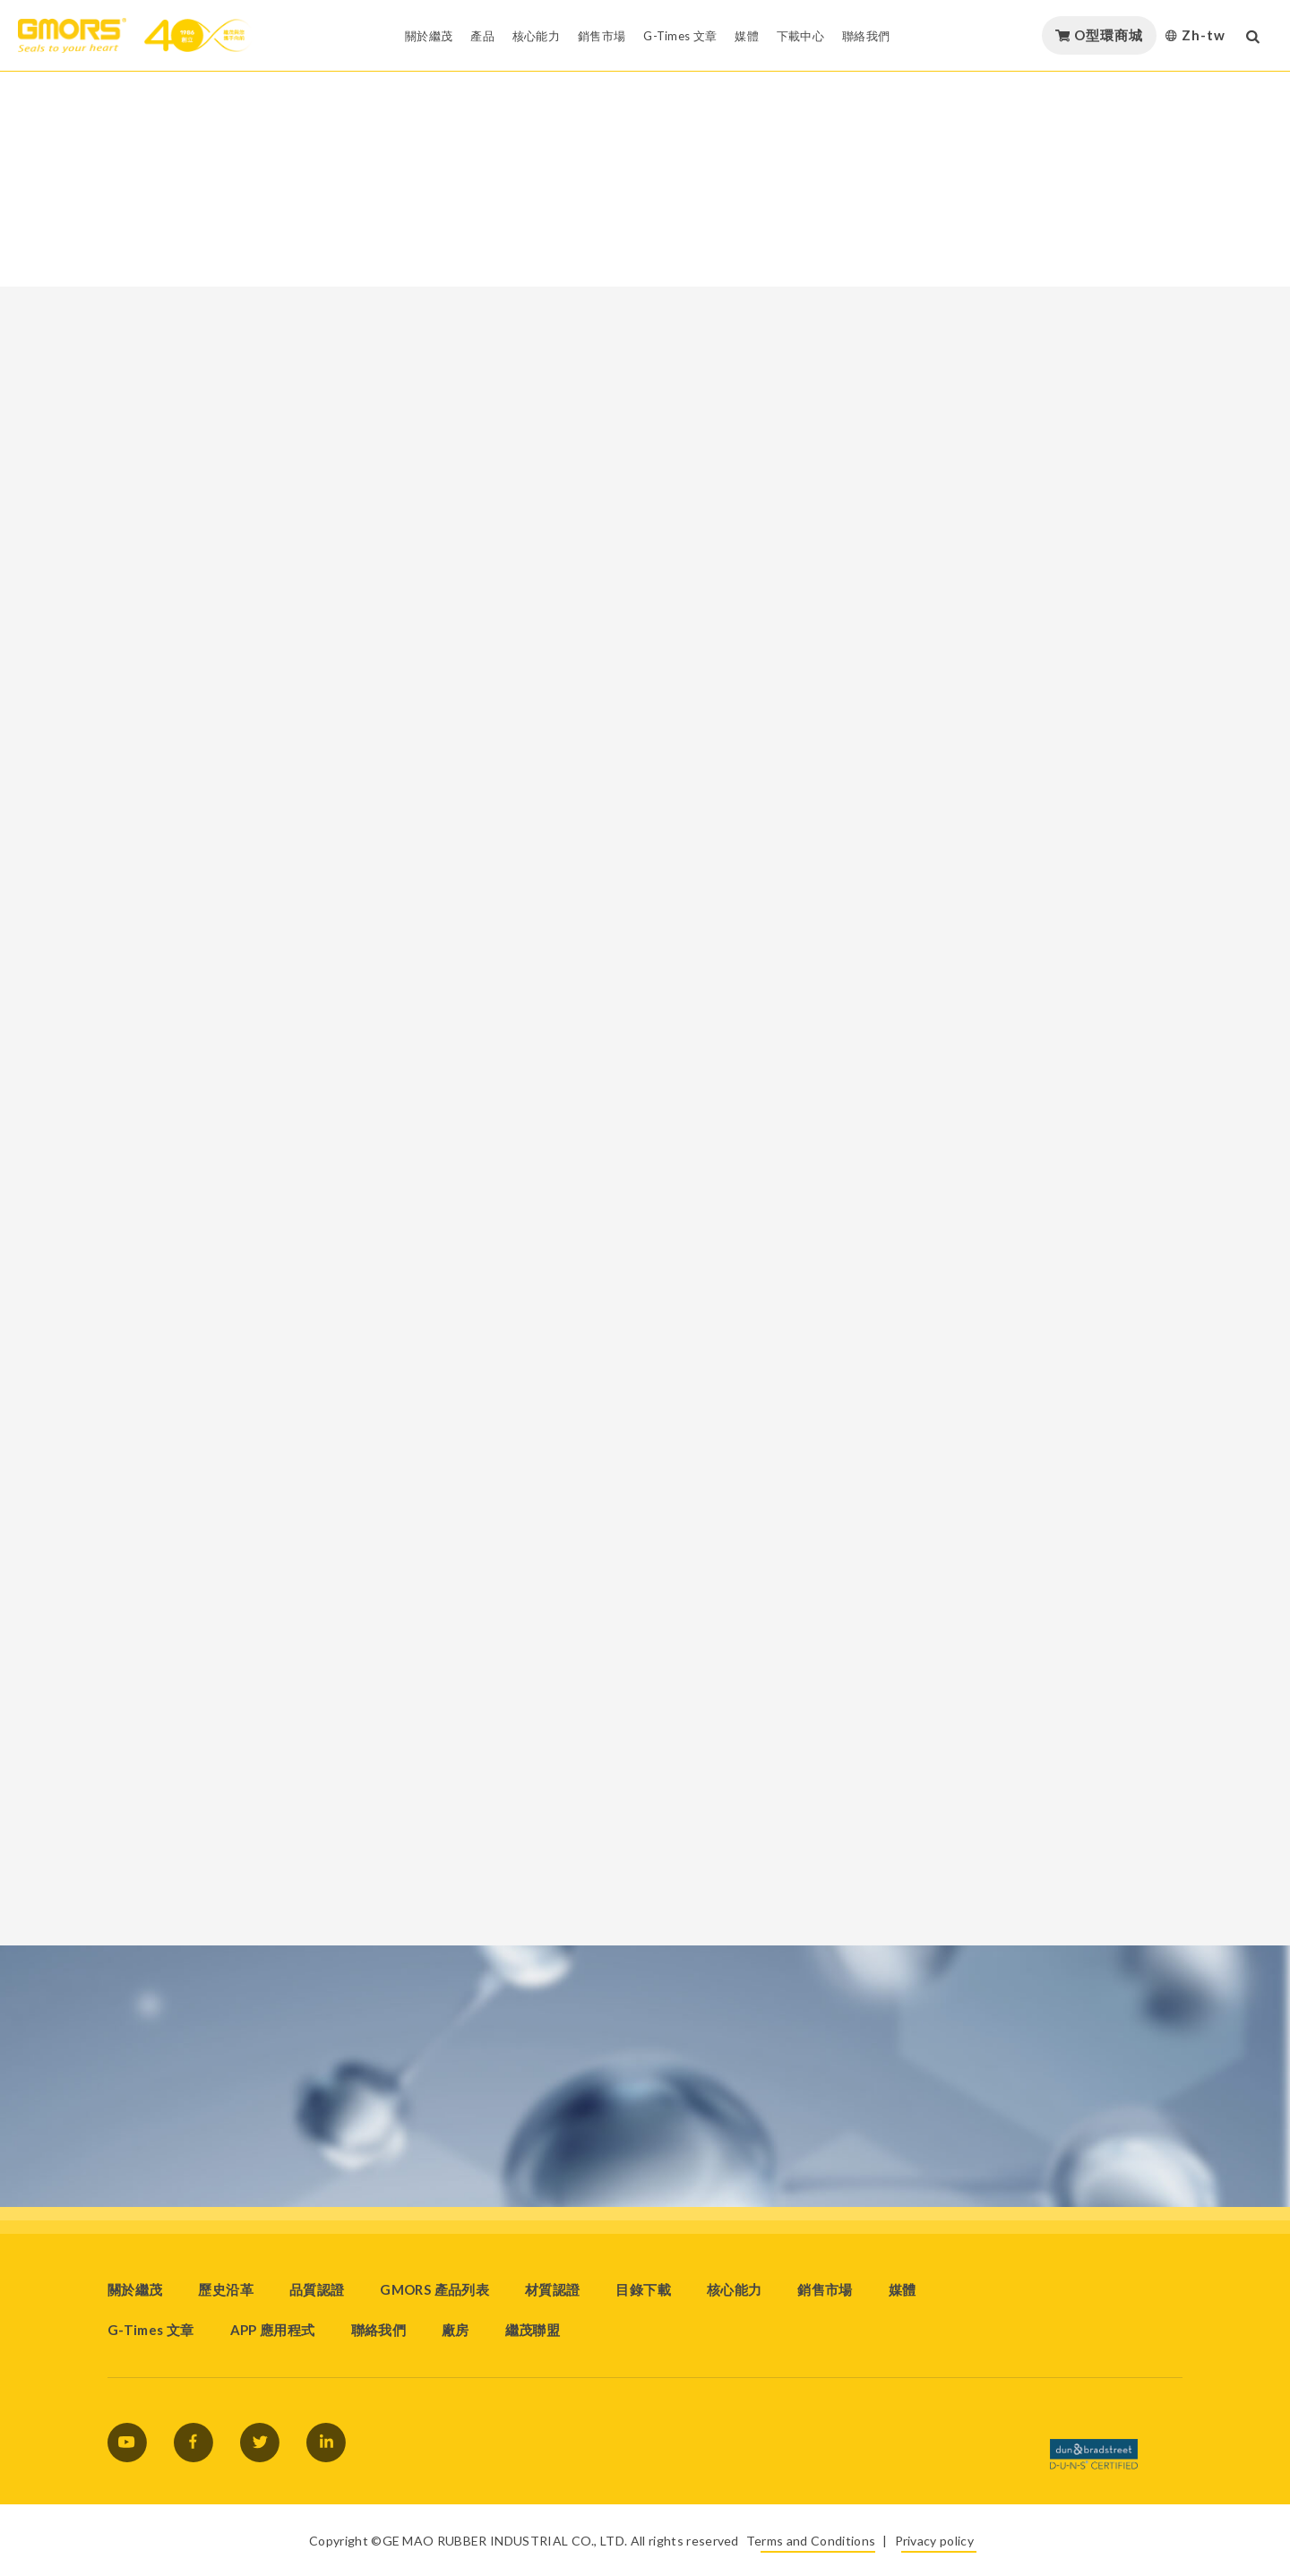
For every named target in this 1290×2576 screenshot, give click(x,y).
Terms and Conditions (810, 2540)
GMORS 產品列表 (434, 2289)
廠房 (455, 2330)
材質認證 (552, 2289)
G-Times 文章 (151, 2330)
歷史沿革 (225, 2289)
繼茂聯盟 (532, 2330)
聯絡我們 (378, 2330)
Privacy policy (934, 2540)
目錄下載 (642, 2289)
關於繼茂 (135, 2289)
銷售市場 (824, 2289)
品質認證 (316, 2289)
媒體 (902, 2289)
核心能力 (734, 2289)
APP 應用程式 (272, 2330)
